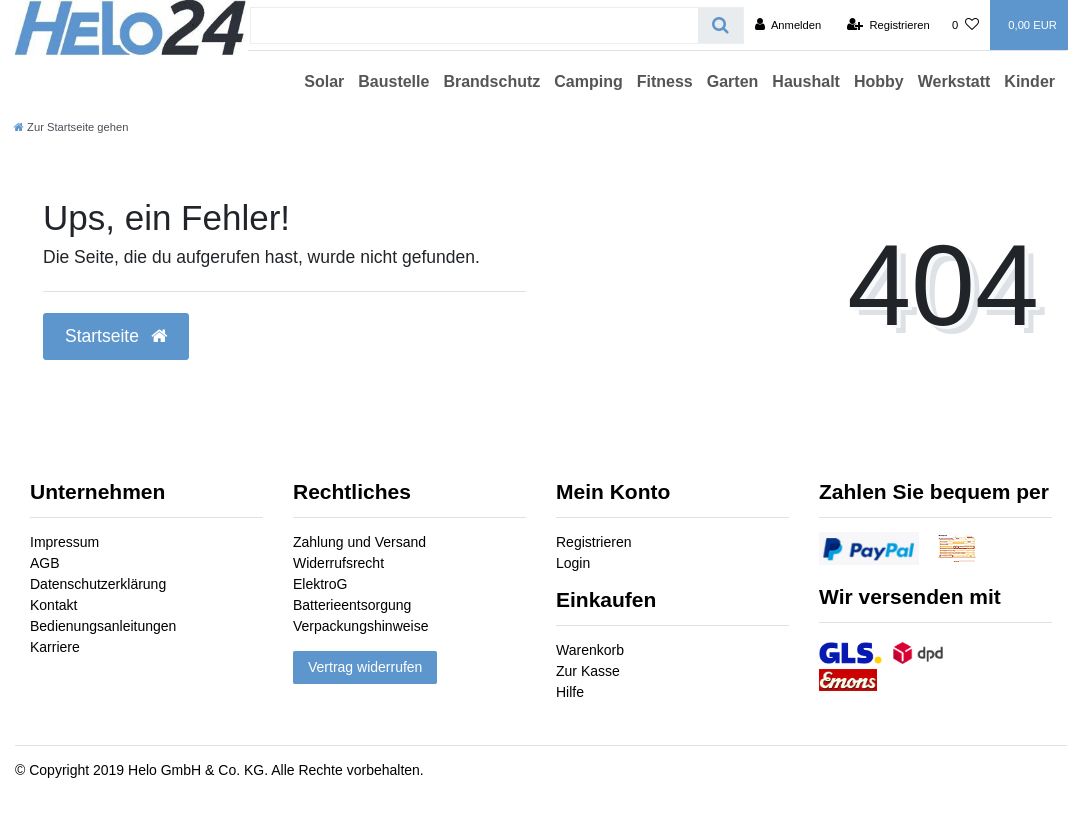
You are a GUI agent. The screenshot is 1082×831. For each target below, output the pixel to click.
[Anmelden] (788, 25)
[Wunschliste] (965, 25)
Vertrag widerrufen (365, 667)
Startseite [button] (116, 336)
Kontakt (53, 605)
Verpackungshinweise (360, 626)
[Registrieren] (888, 25)
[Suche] (720, 25)
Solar (324, 81)
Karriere (55, 647)
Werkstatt (954, 81)
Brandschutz (491, 81)
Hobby (879, 81)
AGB (45, 563)
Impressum (64, 542)
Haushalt (806, 81)
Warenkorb (590, 650)
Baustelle (393, 81)
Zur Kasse (588, 671)
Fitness (665, 81)
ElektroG (320, 584)
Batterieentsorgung (352, 605)
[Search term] (474, 25)
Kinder (1029, 81)
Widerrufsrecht (338, 563)
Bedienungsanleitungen (103, 626)
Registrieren (593, 542)
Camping (588, 81)
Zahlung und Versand (359, 542)
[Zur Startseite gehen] (71, 127)
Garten (733, 81)
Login (573, 563)
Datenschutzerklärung (98, 584)
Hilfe (570, 692)
